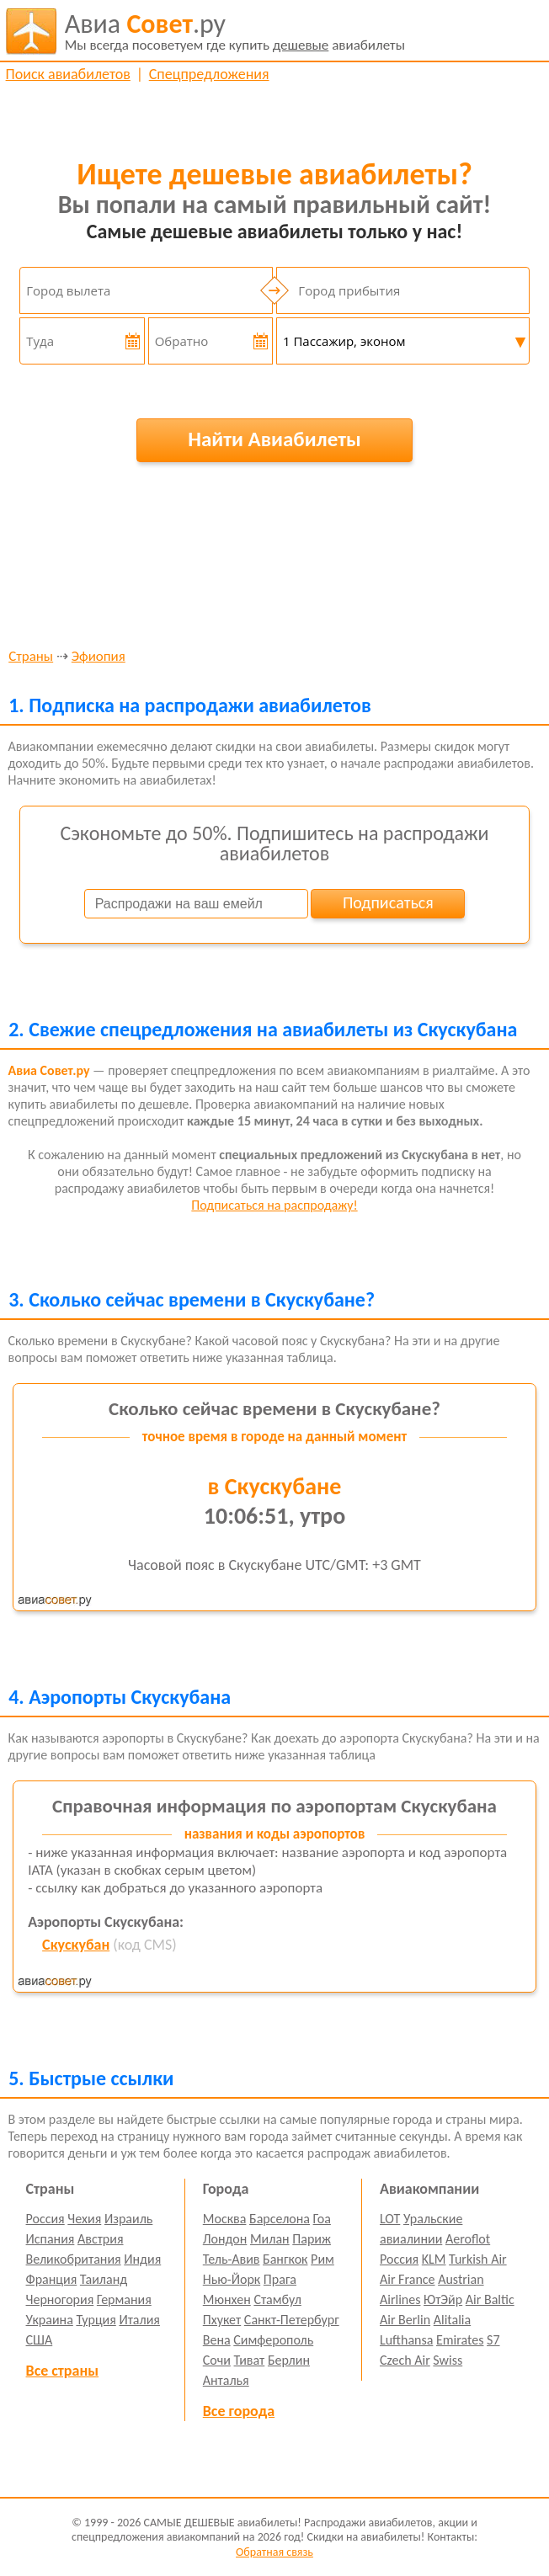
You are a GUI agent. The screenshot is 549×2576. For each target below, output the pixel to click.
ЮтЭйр (443, 2299)
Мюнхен (227, 2299)
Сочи (217, 2360)
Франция (51, 2279)
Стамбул (277, 2299)
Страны (30, 657)
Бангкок (285, 2259)
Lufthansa (406, 2340)
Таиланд (103, 2279)
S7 (493, 2340)
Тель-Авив (231, 2259)
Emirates (459, 2340)
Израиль (128, 2219)
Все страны (62, 2370)
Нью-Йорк (231, 2279)
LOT (390, 2219)
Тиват (249, 2360)
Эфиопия (98, 657)
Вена (217, 2340)
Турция (95, 2320)
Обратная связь (274, 2552)
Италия (139, 2320)
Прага (280, 2279)
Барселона (279, 2219)
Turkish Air (478, 2259)
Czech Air (405, 2360)
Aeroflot (467, 2239)
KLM (434, 2259)
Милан (270, 2239)
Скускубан (75, 1944)
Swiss (447, 2360)
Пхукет (222, 2320)
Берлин (289, 2360)
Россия (45, 2219)
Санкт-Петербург (291, 2320)
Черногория (60, 2299)
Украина (49, 2320)
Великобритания (73, 2259)
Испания (50, 2239)
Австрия (100, 2239)
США (39, 2340)
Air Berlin (405, 2320)
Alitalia (452, 2320)
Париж (311, 2239)
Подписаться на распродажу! (274, 1205)
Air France (407, 2279)
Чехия (84, 2219)
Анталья (226, 2380)
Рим (322, 2259)
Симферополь (273, 2340)
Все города (238, 2411)
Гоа (322, 2219)
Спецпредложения (209, 74)
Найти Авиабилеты (274, 439)
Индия (142, 2259)
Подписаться (388, 902)
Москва (225, 2219)
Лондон (225, 2239)
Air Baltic (490, 2299)
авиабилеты (235, 31)
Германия (124, 2299)
